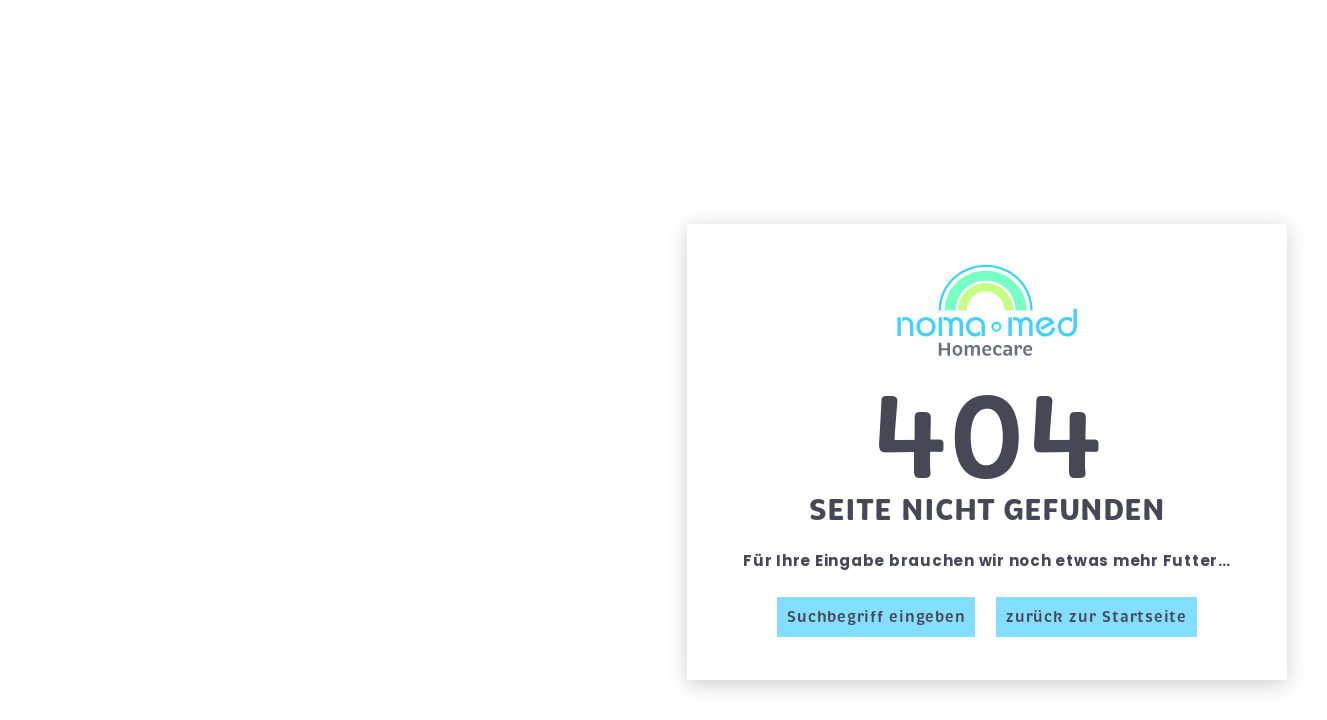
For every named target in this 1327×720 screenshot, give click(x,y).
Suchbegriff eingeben (876, 617)
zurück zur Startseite (1096, 617)
